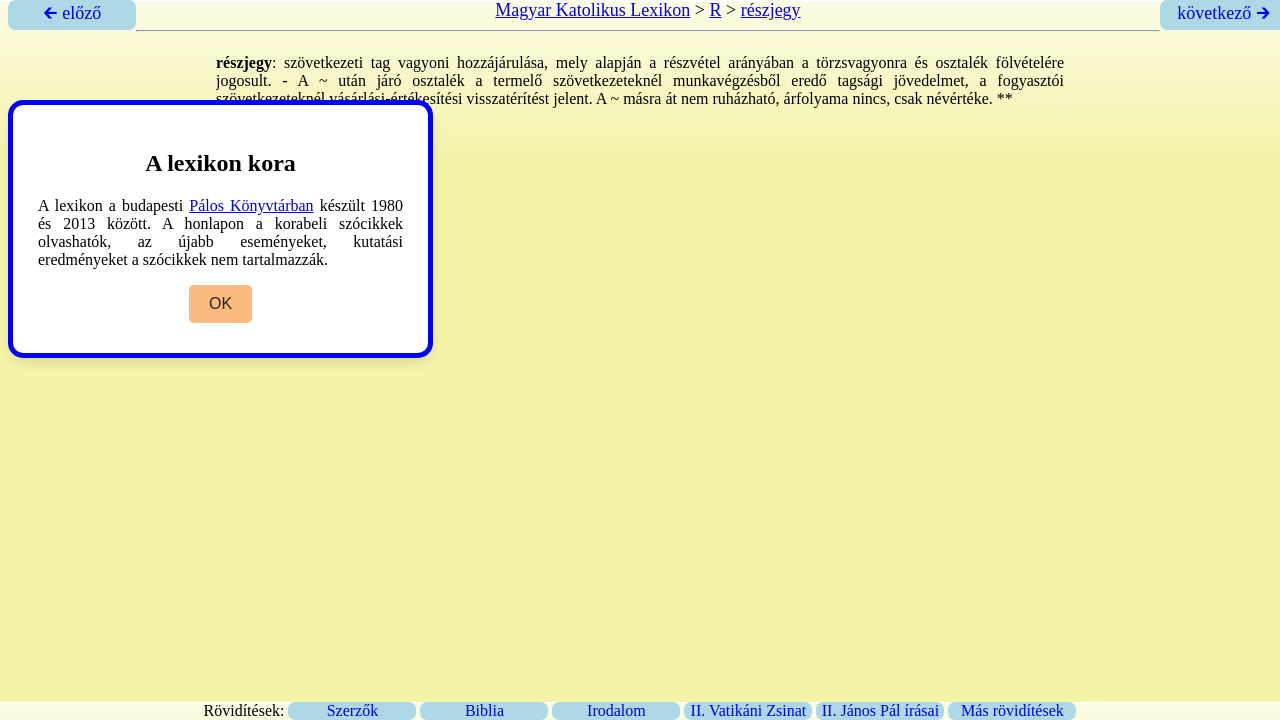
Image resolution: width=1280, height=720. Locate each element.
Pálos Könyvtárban (251, 205)
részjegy (771, 10)
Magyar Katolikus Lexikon (592, 10)
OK (220, 303)
